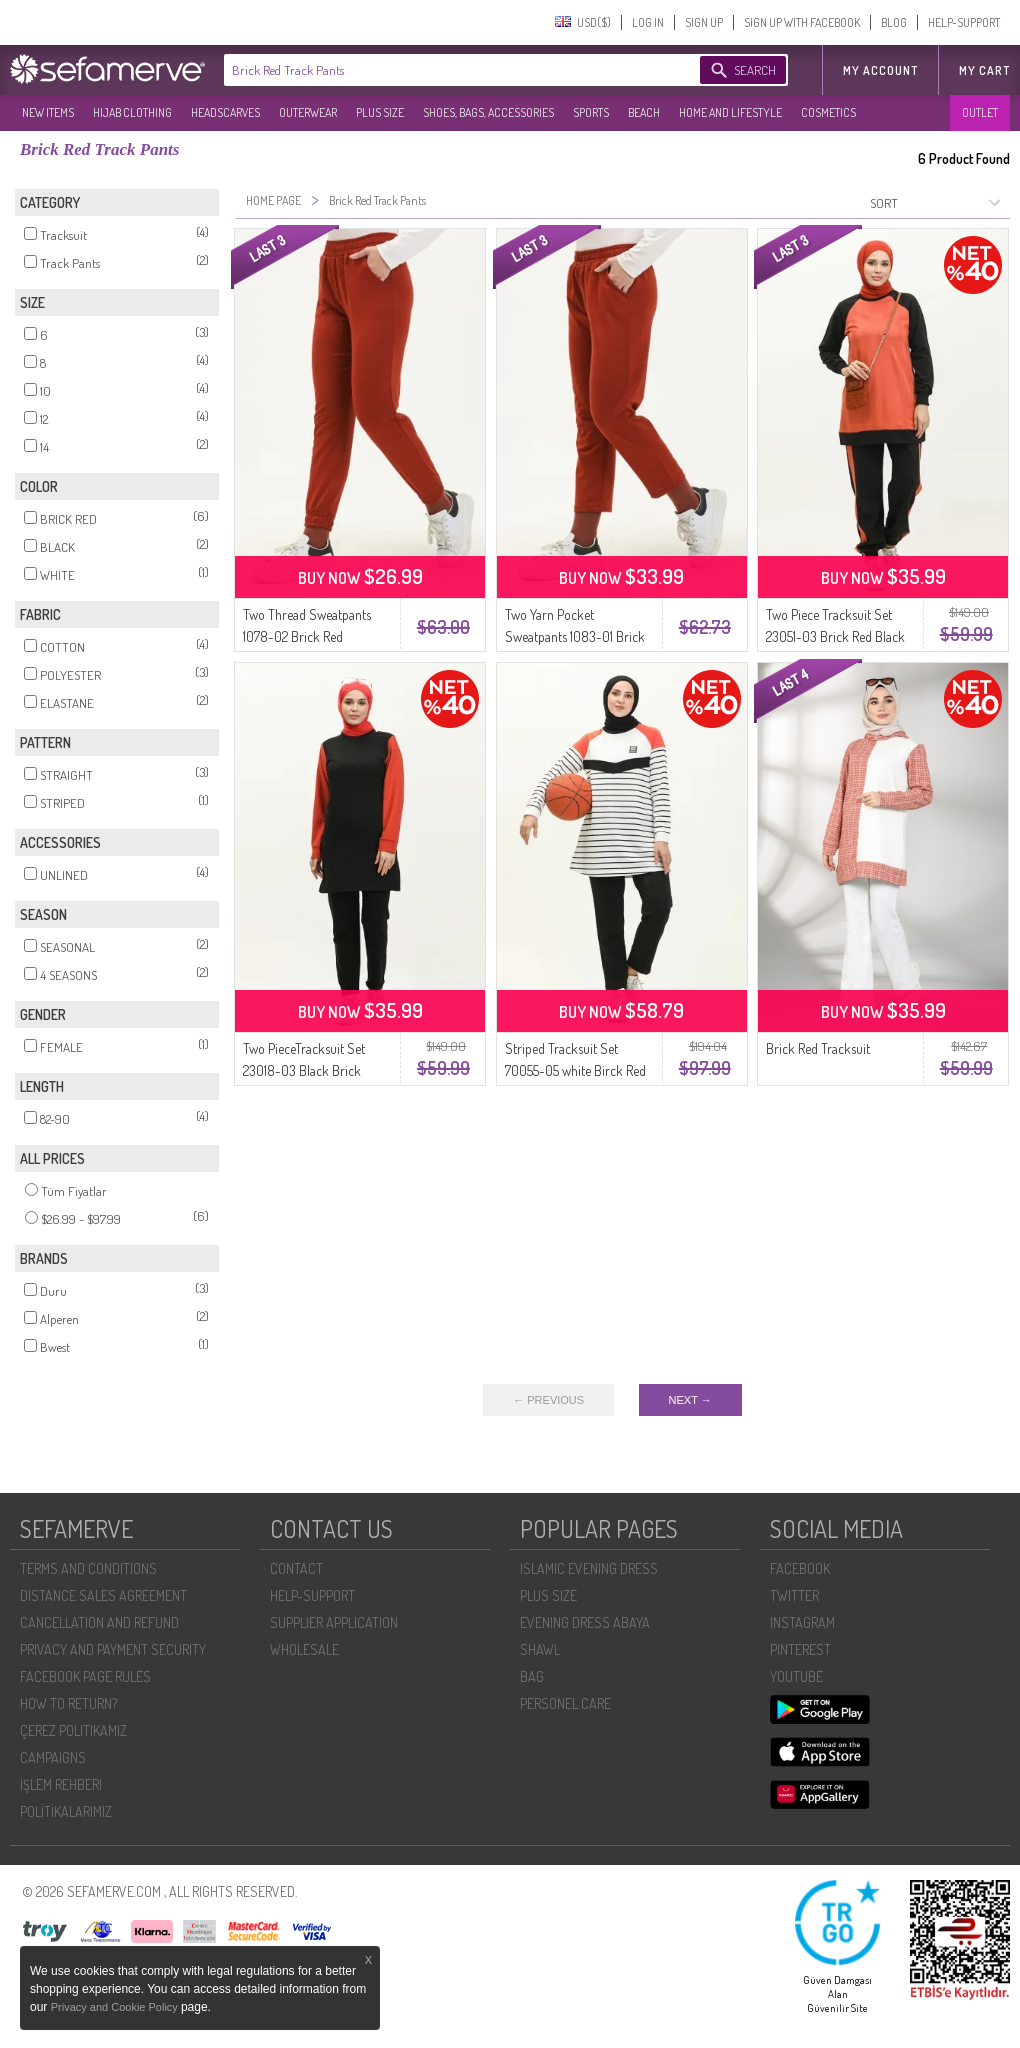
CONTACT (296, 1568)
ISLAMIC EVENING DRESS (589, 1568)
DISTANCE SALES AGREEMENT (103, 1595)
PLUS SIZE (380, 112)
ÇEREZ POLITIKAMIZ (73, 1730)
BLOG (894, 22)
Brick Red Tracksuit (818, 1048)
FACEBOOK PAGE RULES (85, 1676)
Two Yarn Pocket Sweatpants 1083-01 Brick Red (575, 636)
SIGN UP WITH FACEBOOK (802, 22)
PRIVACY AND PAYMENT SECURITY (113, 1649)
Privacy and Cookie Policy (116, 2007)
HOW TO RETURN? (68, 1703)
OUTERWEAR (308, 112)
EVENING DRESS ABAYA (585, 1622)
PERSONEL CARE (565, 1703)
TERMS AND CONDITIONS (88, 1568)
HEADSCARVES (225, 112)
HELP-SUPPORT (964, 22)
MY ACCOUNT (880, 70)
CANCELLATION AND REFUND (99, 1622)
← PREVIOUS (548, 1400)
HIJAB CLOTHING (132, 112)
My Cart (984, 70)
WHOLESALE (304, 1649)
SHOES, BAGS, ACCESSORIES (488, 112)
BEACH (644, 112)
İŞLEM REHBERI (61, 1784)
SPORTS (591, 112)
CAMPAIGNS (53, 1757)
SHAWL (540, 1649)
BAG (532, 1676)
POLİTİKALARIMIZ (66, 1811)
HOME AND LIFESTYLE (730, 112)
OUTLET (980, 112)
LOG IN (648, 22)
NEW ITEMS (48, 112)
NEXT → (690, 1400)
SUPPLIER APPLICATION (334, 1622)
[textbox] (442, 70)
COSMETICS (828, 112)
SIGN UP (704, 22)
